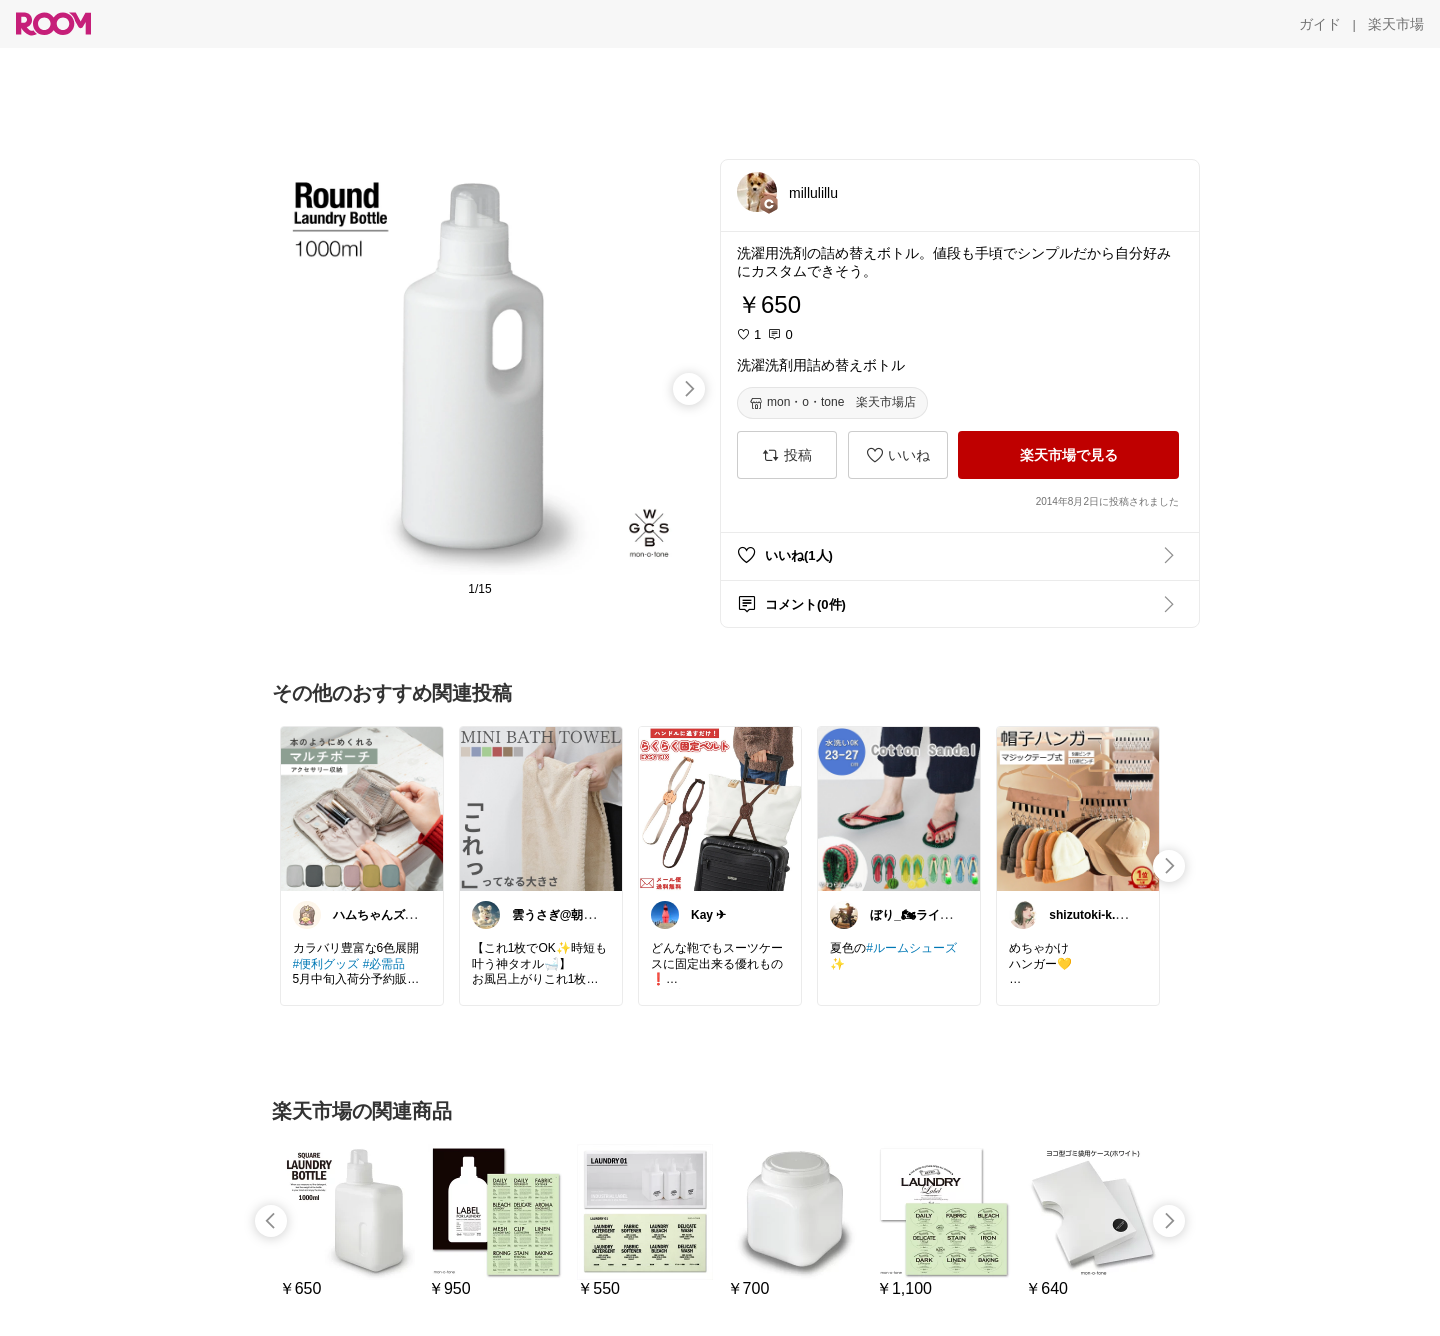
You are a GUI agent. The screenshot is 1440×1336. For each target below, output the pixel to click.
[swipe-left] (271, 1221)
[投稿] (787, 455)
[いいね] (898, 455)
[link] (362, 808)
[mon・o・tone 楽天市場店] (832, 403)
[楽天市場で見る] (1068, 455)
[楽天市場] (1396, 24)
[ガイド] (1320, 24)
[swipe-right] (689, 389)
